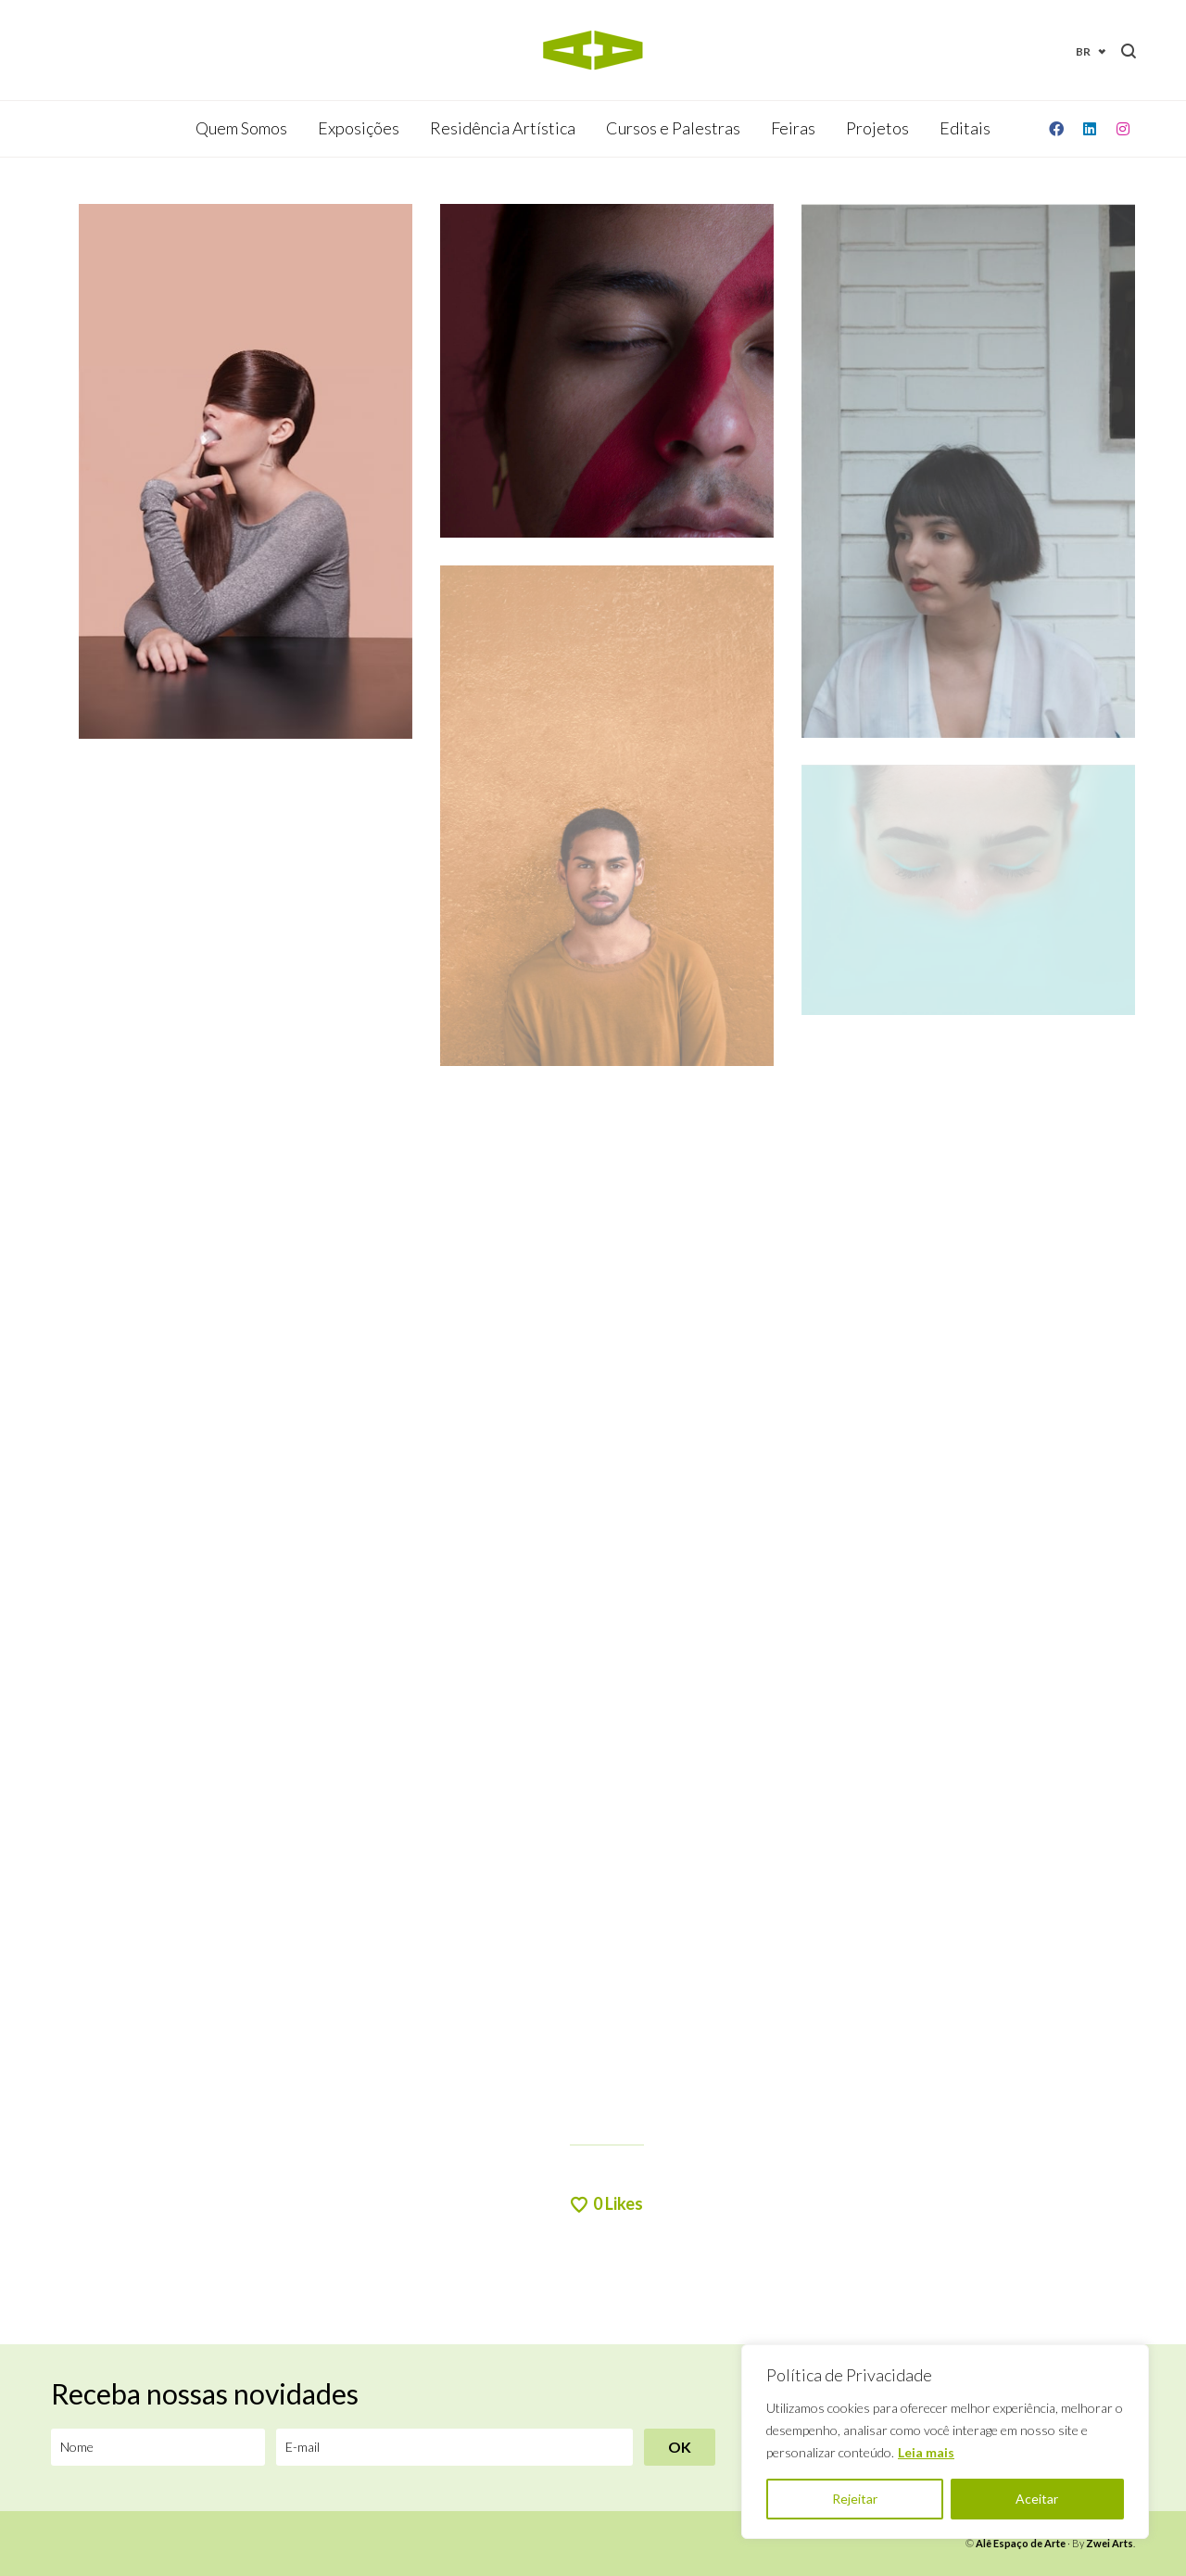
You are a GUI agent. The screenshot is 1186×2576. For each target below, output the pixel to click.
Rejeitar (854, 2498)
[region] (945, 2441)
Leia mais (926, 2452)
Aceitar (1037, 2498)
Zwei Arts (1109, 2543)
